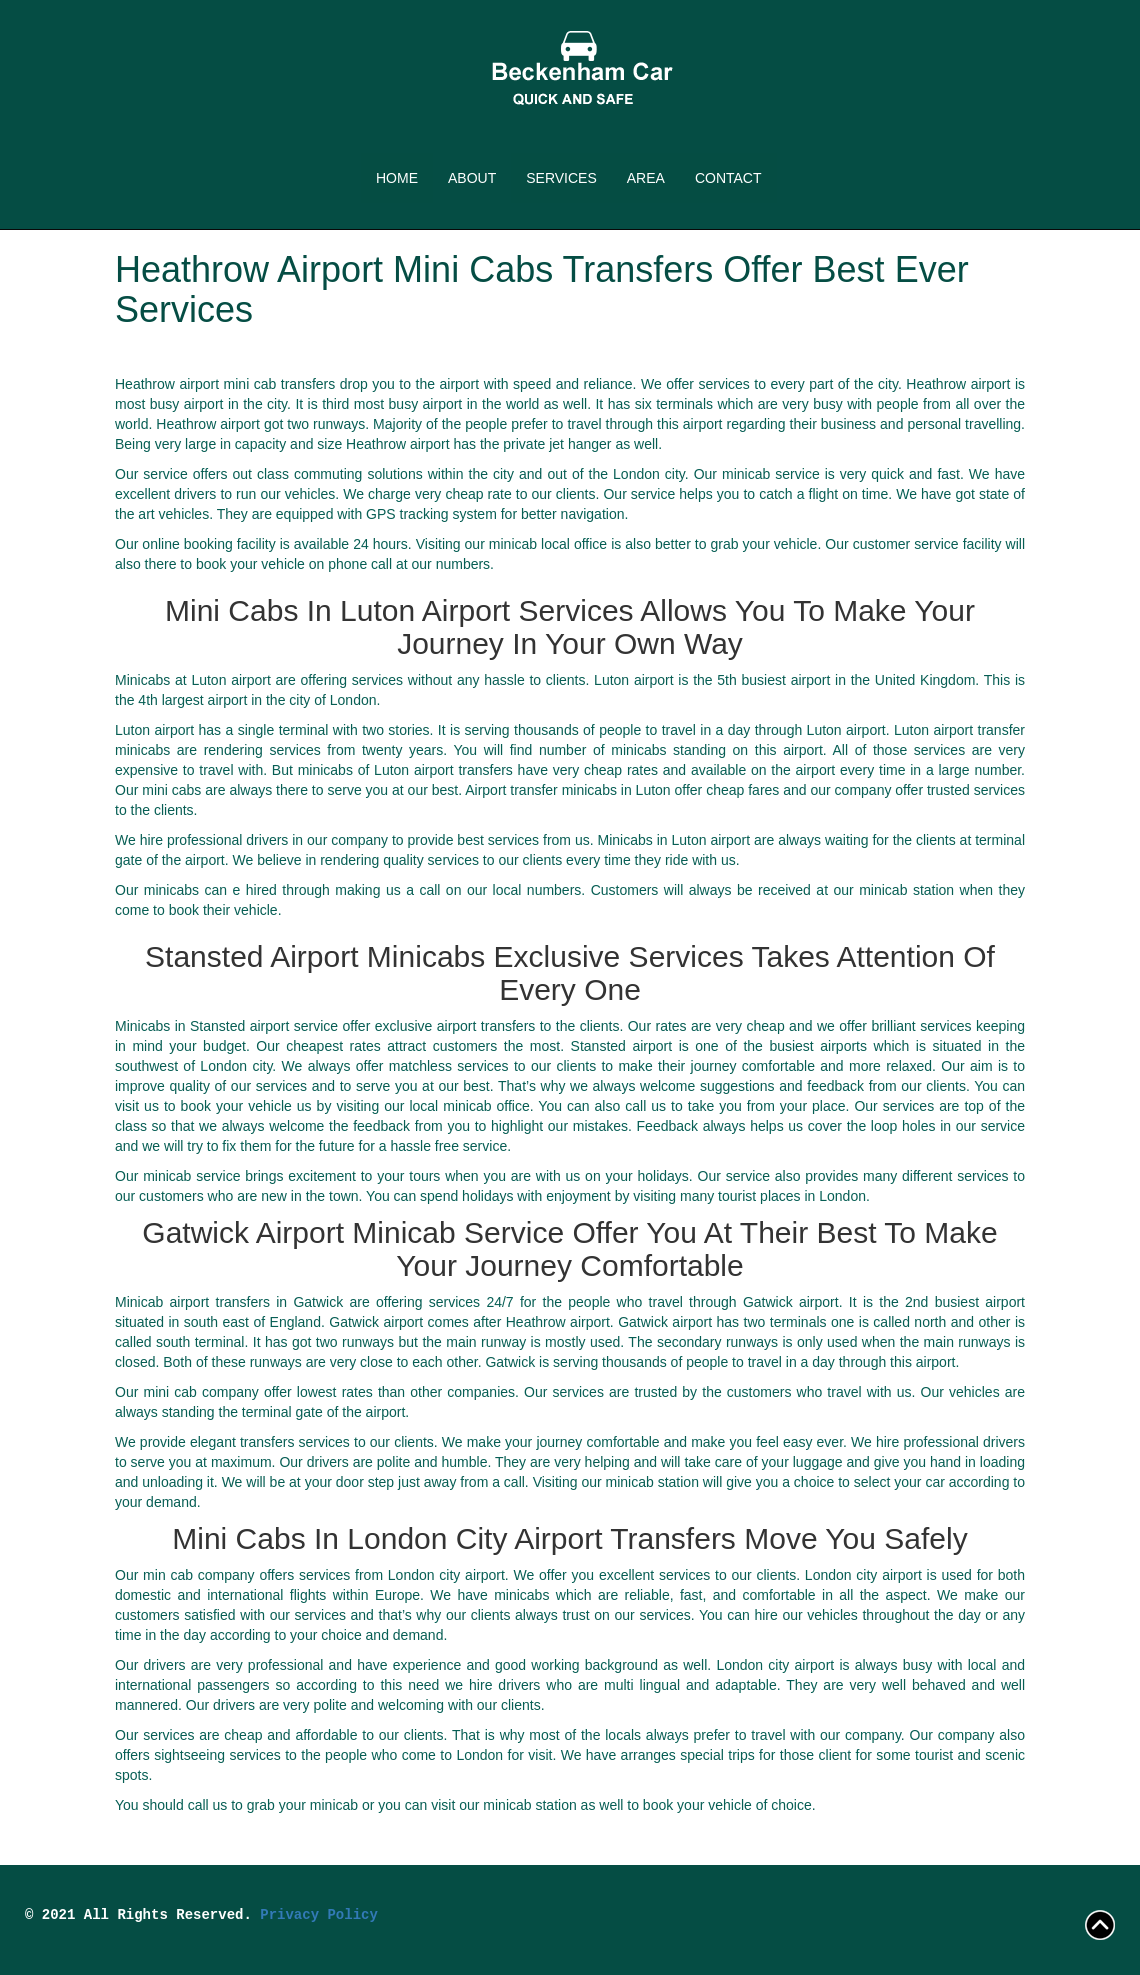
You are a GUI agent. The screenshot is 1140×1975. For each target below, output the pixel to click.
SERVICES (561, 178)
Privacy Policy (319, 1914)
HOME (397, 178)
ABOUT (472, 178)
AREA (646, 178)
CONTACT (728, 178)
